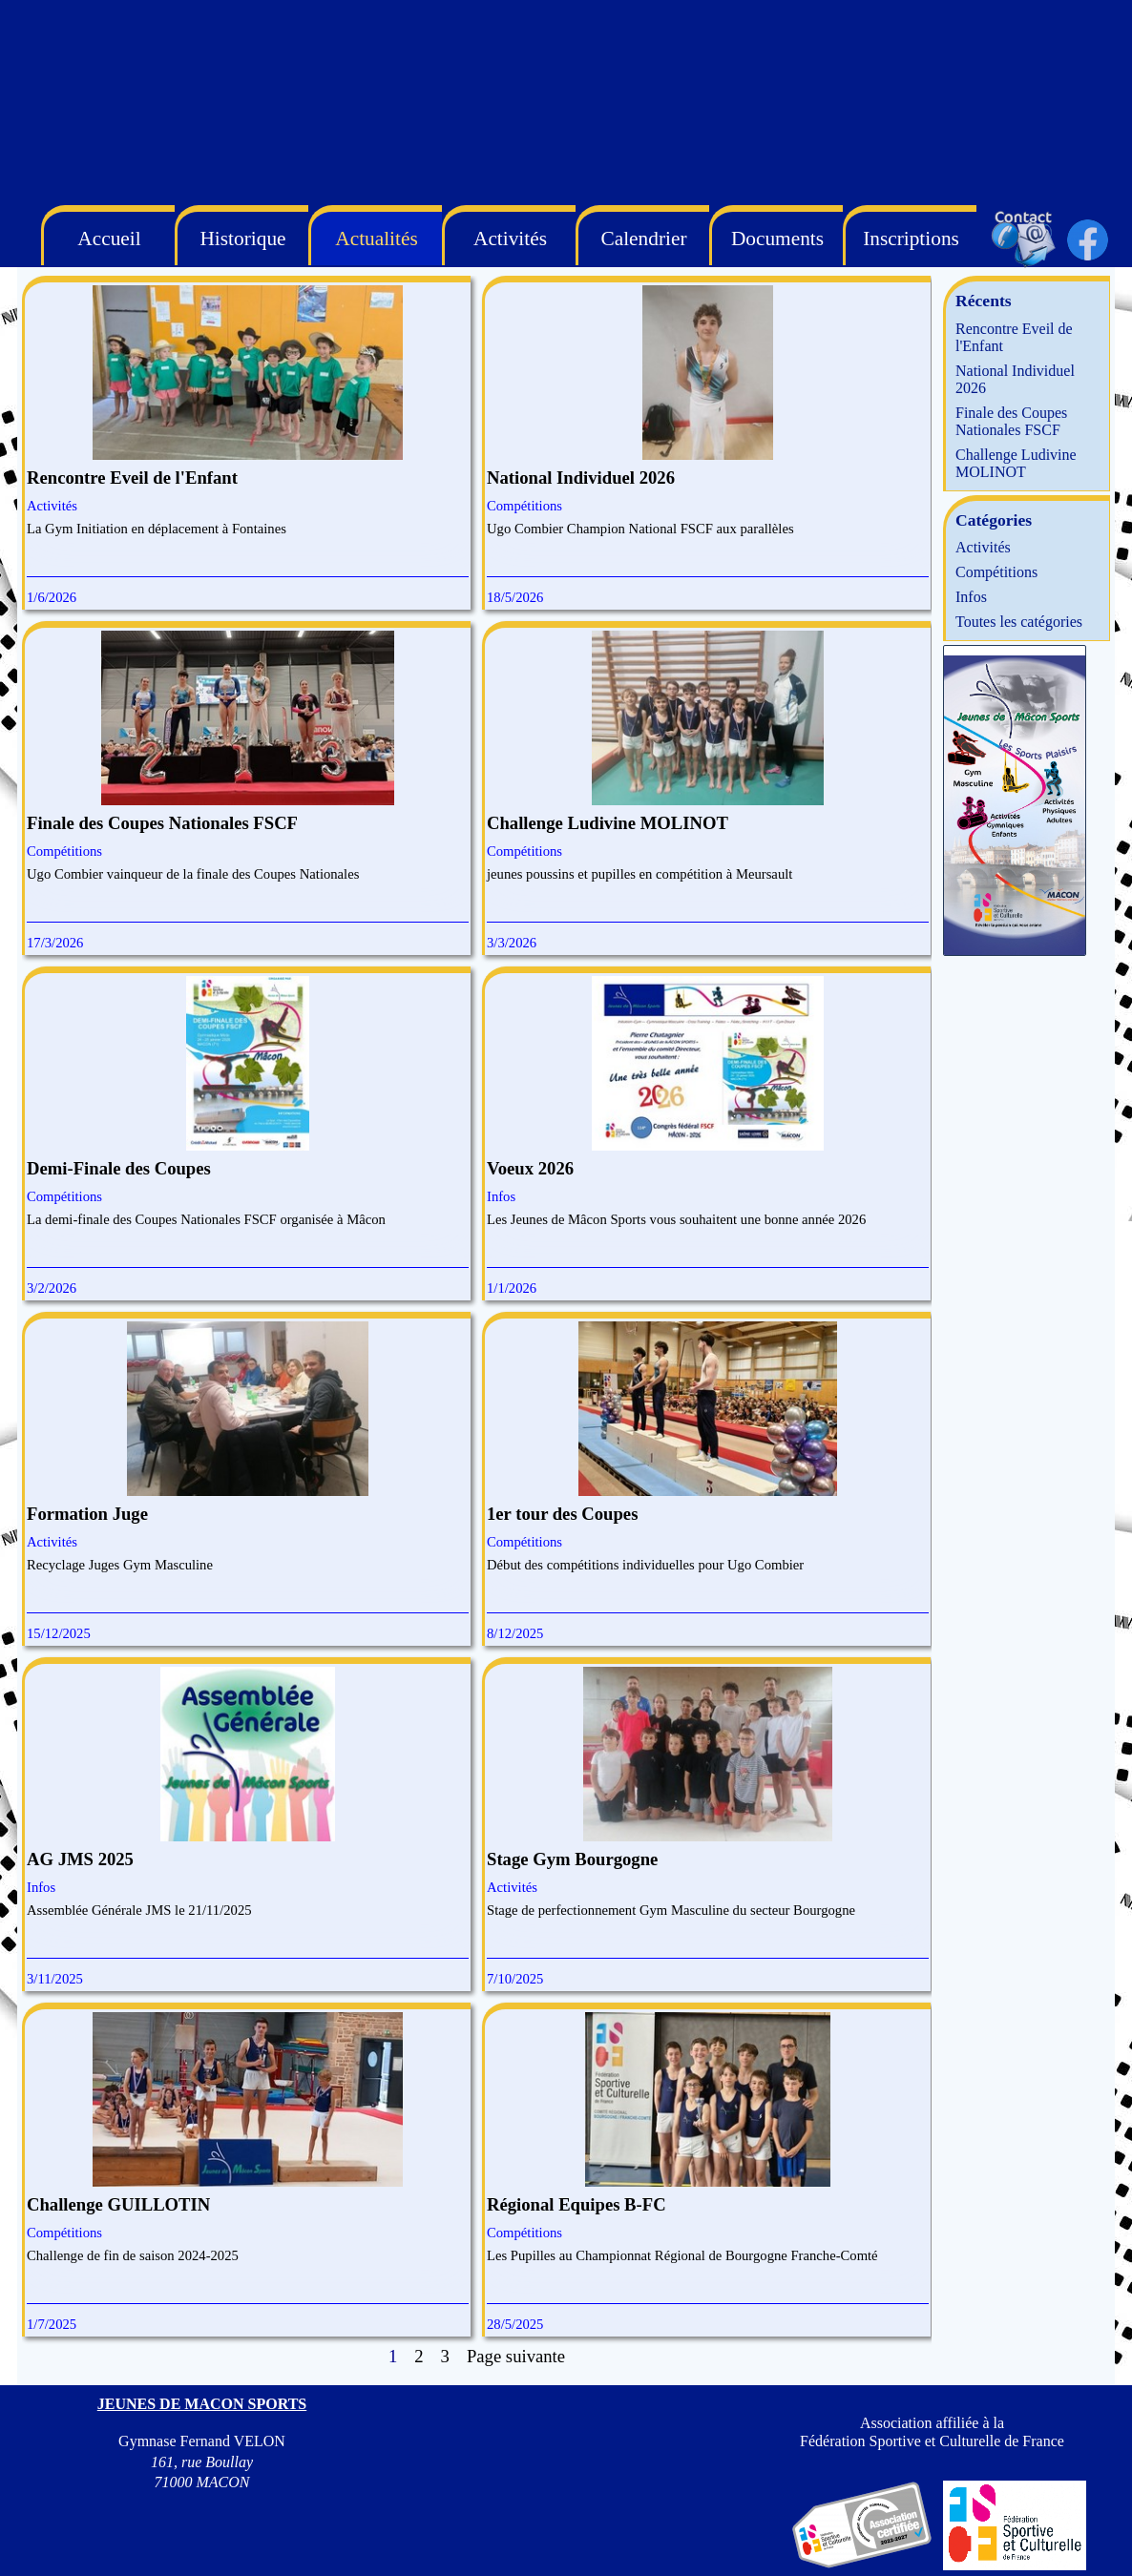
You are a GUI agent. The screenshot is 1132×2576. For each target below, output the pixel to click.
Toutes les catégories (1018, 621)
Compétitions (524, 505)
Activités (52, 505)
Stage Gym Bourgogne (572, 1859)
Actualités (376, 238)
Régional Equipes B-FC (576, 2204)
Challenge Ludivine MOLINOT (607, 823)
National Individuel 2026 (581, 477)
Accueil (108, 238)
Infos (501, 1196)
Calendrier (643, 238)
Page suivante (516, 2356)
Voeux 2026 (530, 1168)
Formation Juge (87, 1514)
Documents (777, 238)
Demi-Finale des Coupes (119, 1168)
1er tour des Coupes (562, 1514)
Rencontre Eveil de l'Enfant (132, 477)
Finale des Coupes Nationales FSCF (162, 823)
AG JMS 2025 (80, 1859)
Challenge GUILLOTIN (118, 2204)
